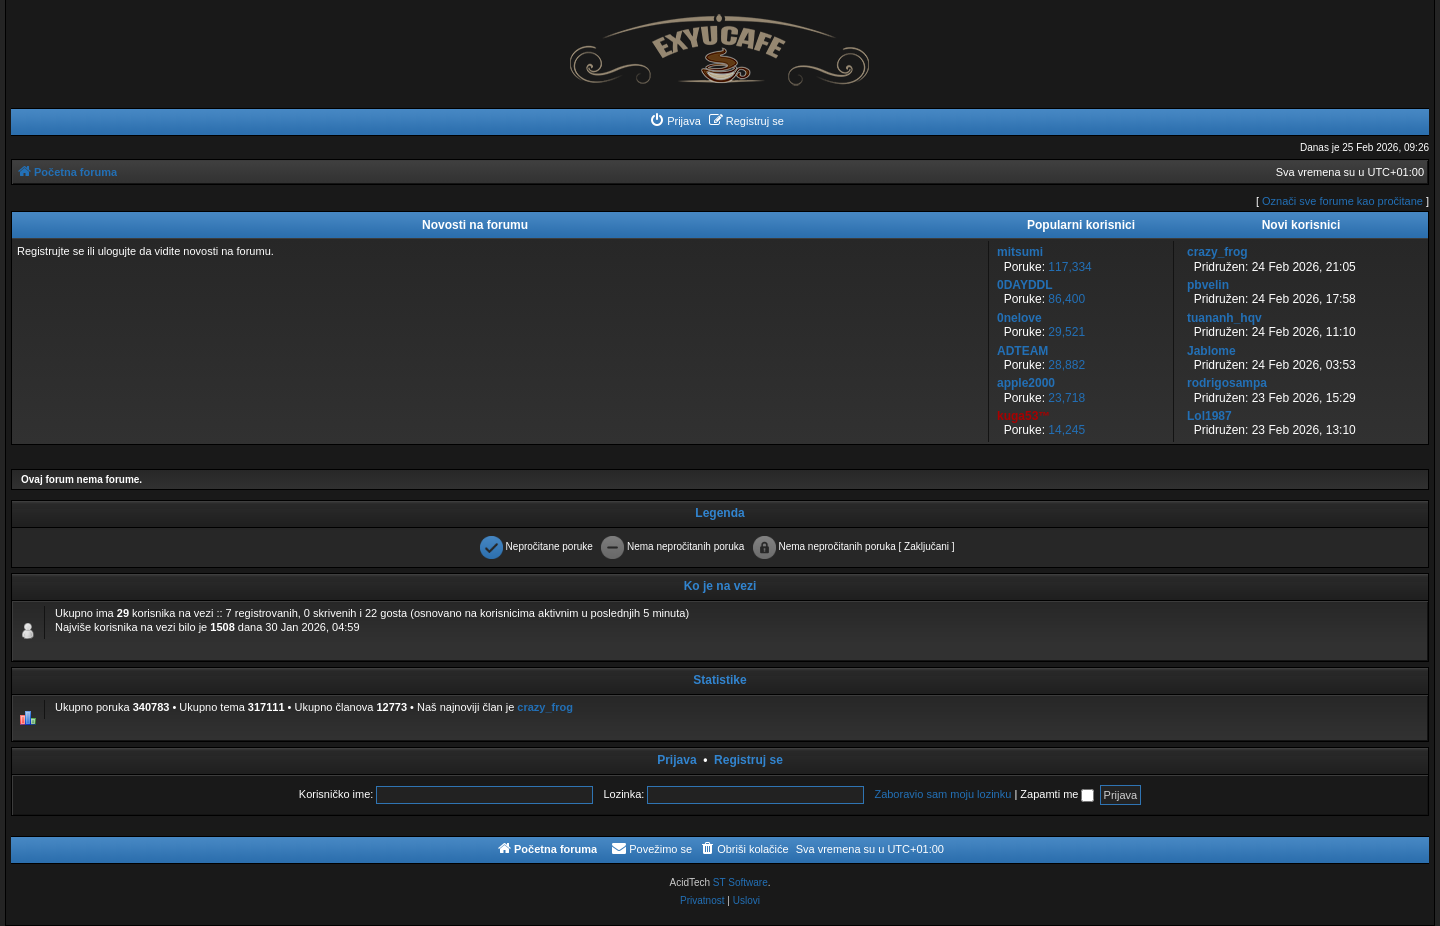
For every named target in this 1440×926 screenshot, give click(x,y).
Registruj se (748, 760)
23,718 (1066, 398)
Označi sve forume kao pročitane (1342, 201)
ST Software (740, 882)
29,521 (1066, 332)
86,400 (1066, 299)
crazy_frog (545, 707)
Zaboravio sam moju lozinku (942, 794)
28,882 (1066, 365)
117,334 (1069, 267)
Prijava (676, 760)
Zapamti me (1057, 794)
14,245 (1066, 430)
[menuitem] (675, 121)
